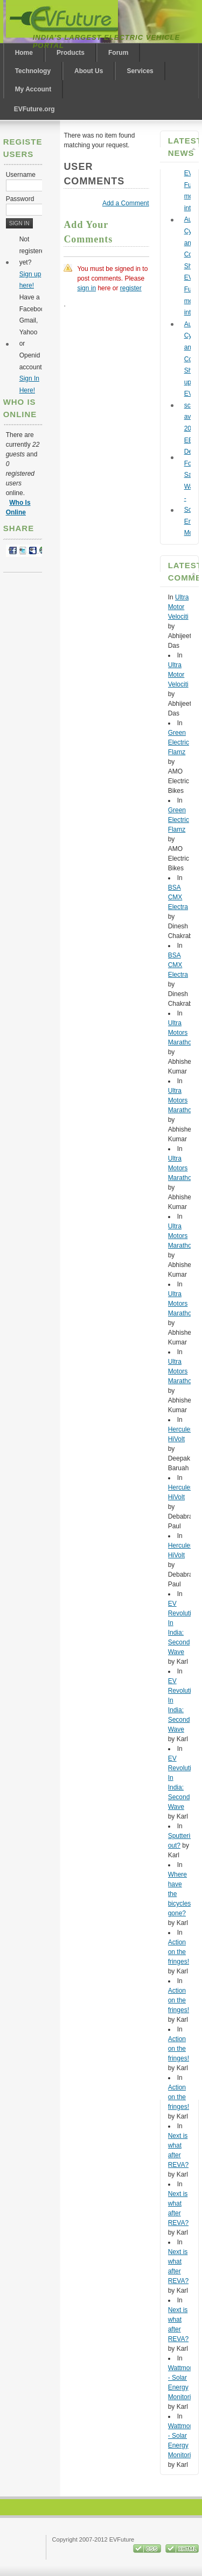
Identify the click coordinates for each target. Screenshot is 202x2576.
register (131, 288)
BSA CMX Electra (178, 897)
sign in (86, 288)
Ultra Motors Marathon (182, 1032)
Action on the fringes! (178, 1951)
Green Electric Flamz (178, 742)
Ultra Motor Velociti (178, 606)
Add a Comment (125, 203)
